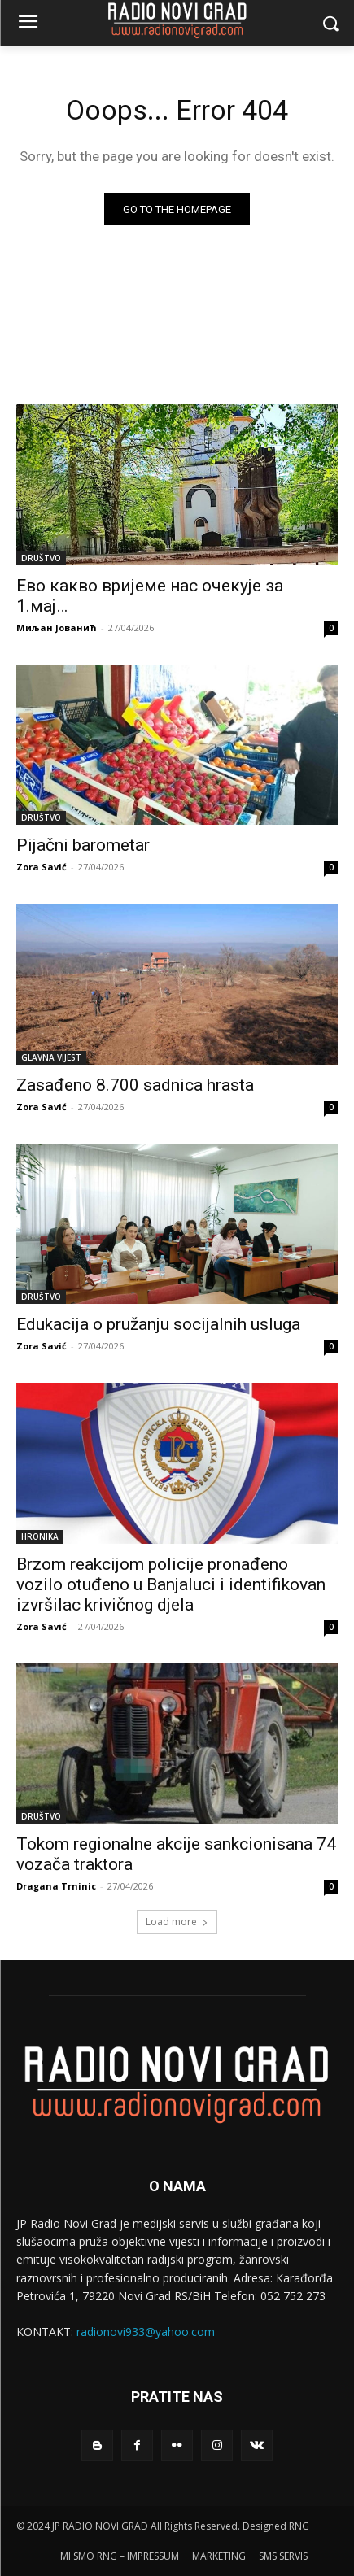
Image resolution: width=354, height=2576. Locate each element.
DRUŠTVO (41, 558)
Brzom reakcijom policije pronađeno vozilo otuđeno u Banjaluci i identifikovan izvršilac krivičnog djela (171, 1584)
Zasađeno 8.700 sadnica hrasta (135, 1085)
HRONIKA (40, 1536)
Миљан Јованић (56, 627)
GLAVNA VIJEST (51, 1057)
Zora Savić (41, 867)
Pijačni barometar (83, 845)
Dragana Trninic (56, 1886)
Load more (177, 1922)
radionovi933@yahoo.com (145, 2331)
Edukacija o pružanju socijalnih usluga (158, 1324)
